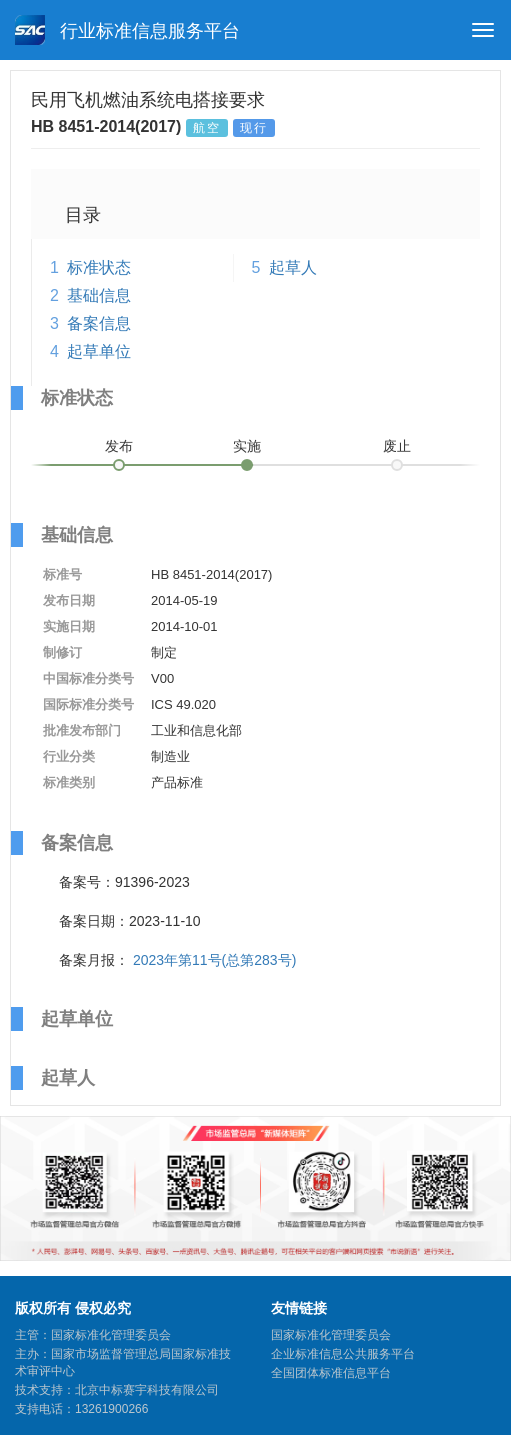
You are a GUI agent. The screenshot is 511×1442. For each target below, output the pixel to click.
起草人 (293, 267)
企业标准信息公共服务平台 (343, 1354)
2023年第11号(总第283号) (214, 960)
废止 (397, 446)
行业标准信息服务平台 (127, 30)
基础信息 (99, 295)
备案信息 (99, 323)
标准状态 (99, 267)
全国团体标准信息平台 (331, 1373)
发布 (119, 446)
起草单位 (99, 351)
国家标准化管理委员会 (331, 1335)
